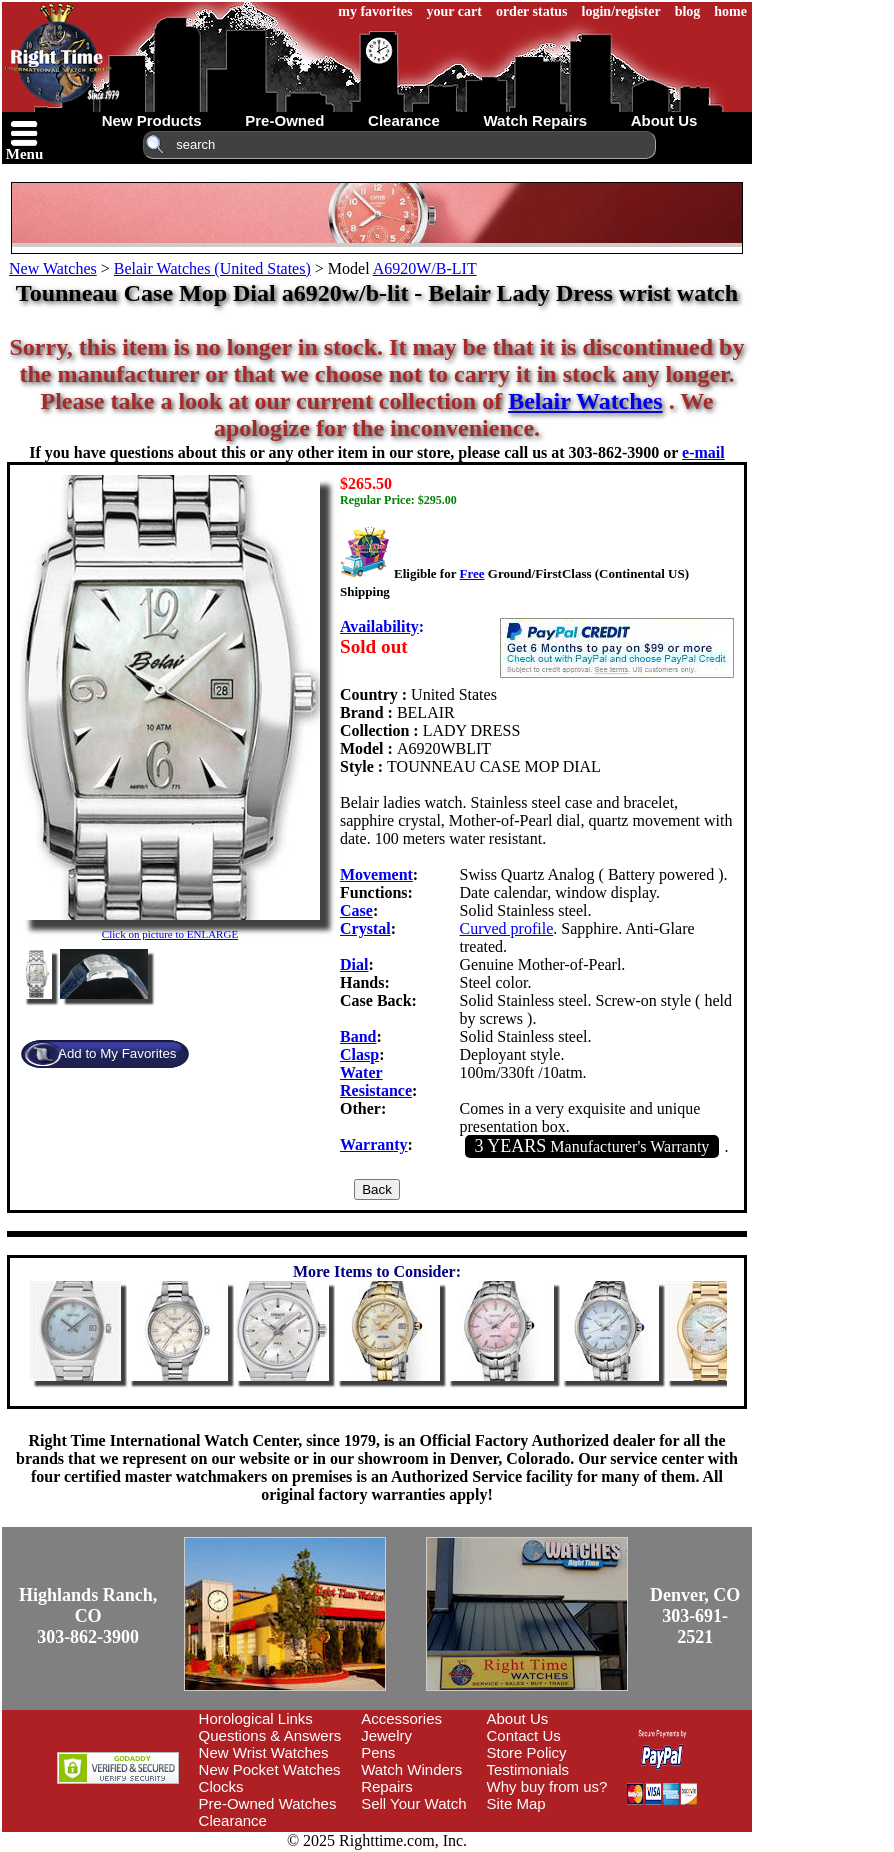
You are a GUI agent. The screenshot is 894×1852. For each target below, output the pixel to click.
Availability (379, 626)
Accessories (401, 1718)
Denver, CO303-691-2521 (695, 1616)
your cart (454, 11)
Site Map (516, 1803)
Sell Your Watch (413, 1803)
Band (358, 1036)
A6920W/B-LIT (425, 268)
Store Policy (527, 1752)
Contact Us (524, 1735)
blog (688, 11)
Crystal (365, 928)
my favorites (375, 11)
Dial (354, 964)
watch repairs (535, 120)
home (730, 11)
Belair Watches (585, 401)
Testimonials (528, 1769)
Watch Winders (411, 1769)
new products (152, 120)
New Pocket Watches (270, 1769)
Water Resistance (376, 1081)
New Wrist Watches (264, 1752)
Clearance (233, 1820)
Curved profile (507, 928)
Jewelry (386, 1735)
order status (532, 11)
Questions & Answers (270, 1735)
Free (471, 573)
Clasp (359, 1054)
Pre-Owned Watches (268, 1803)
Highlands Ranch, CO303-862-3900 (88, 1616)
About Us (518, 1718)
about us (664, 120)
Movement (376, 874)
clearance (404, 120)
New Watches (53, 268)
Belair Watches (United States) (212, 268)
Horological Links (256, 1718)
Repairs (387, 1786)
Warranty (374, 1144)
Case (356, 910)
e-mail (703, 452)
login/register (621, 11)
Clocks (221, 1786)
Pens (378, 1752)
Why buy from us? (547, 1786)
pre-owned (284, 120)
